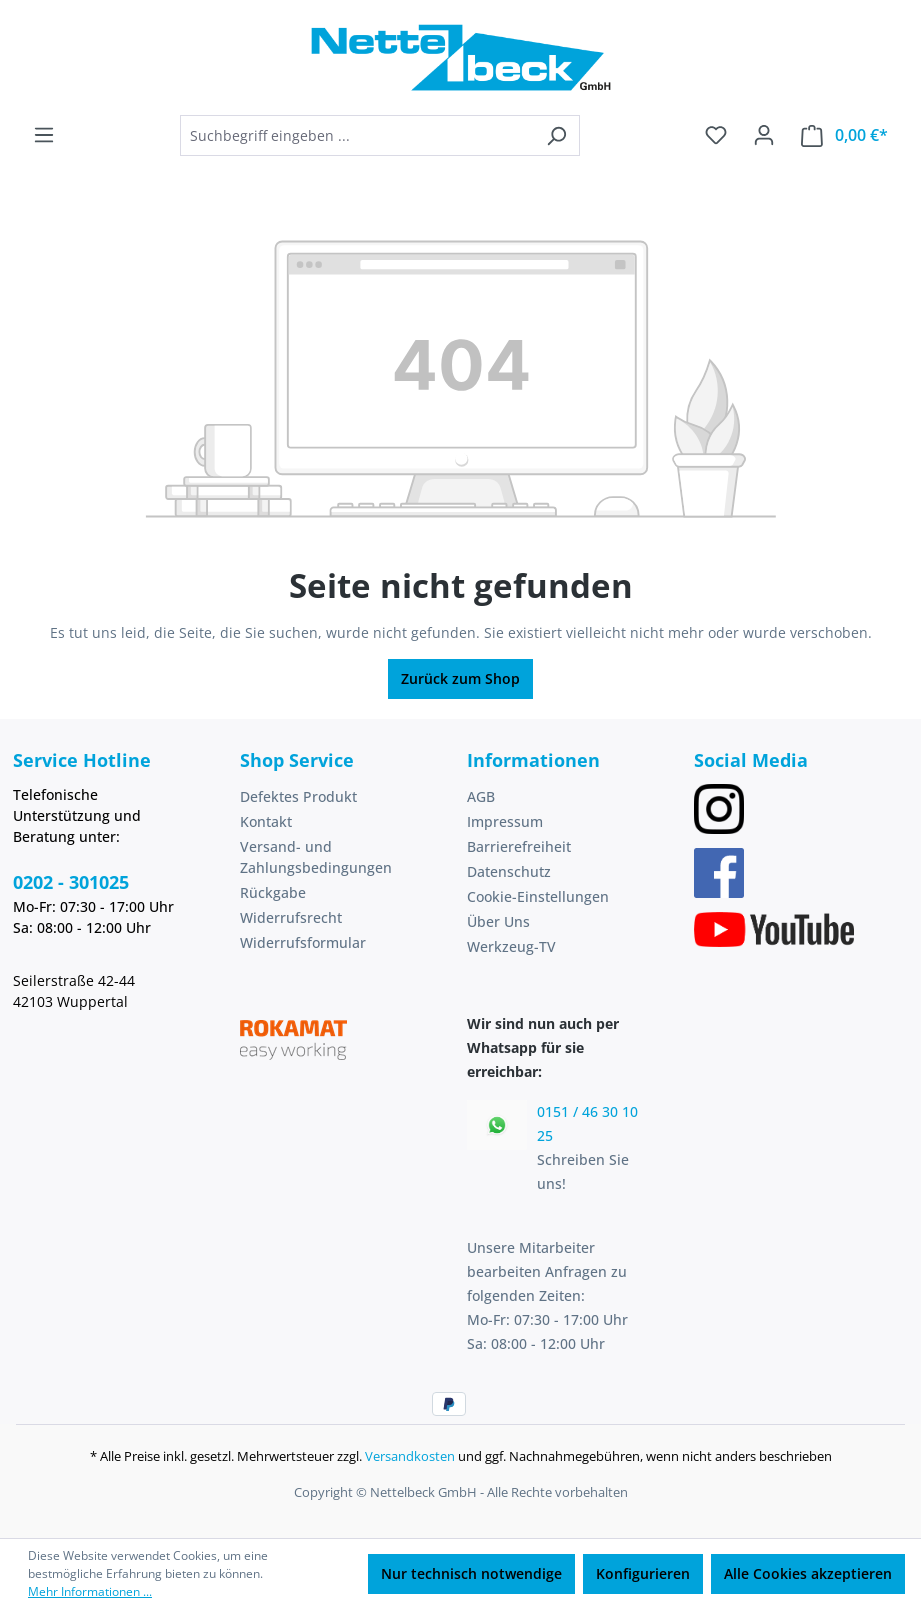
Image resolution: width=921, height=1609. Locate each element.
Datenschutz (509, 871)
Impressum (505, 821)
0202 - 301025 (71, 882)
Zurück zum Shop (460, 678)
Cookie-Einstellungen (538, 896)
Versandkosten (410, 1456)
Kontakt (266, 821)
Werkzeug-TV (511, 946)
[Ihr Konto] (764, 135)
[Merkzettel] (716, 135)
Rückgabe (273, 892)
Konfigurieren (643, 1573)
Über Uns (498, 921)
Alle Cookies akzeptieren (808, 1573)
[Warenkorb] (844, 135)
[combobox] (357, 135)
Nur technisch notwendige (471, 1573)
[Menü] (44, 135)
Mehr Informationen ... (90, 1591)
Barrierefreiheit (519, 846)
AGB (481, 796)
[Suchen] (556, 135)
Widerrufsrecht (291, 917)
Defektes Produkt (298, 796)
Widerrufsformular (303, 942)
